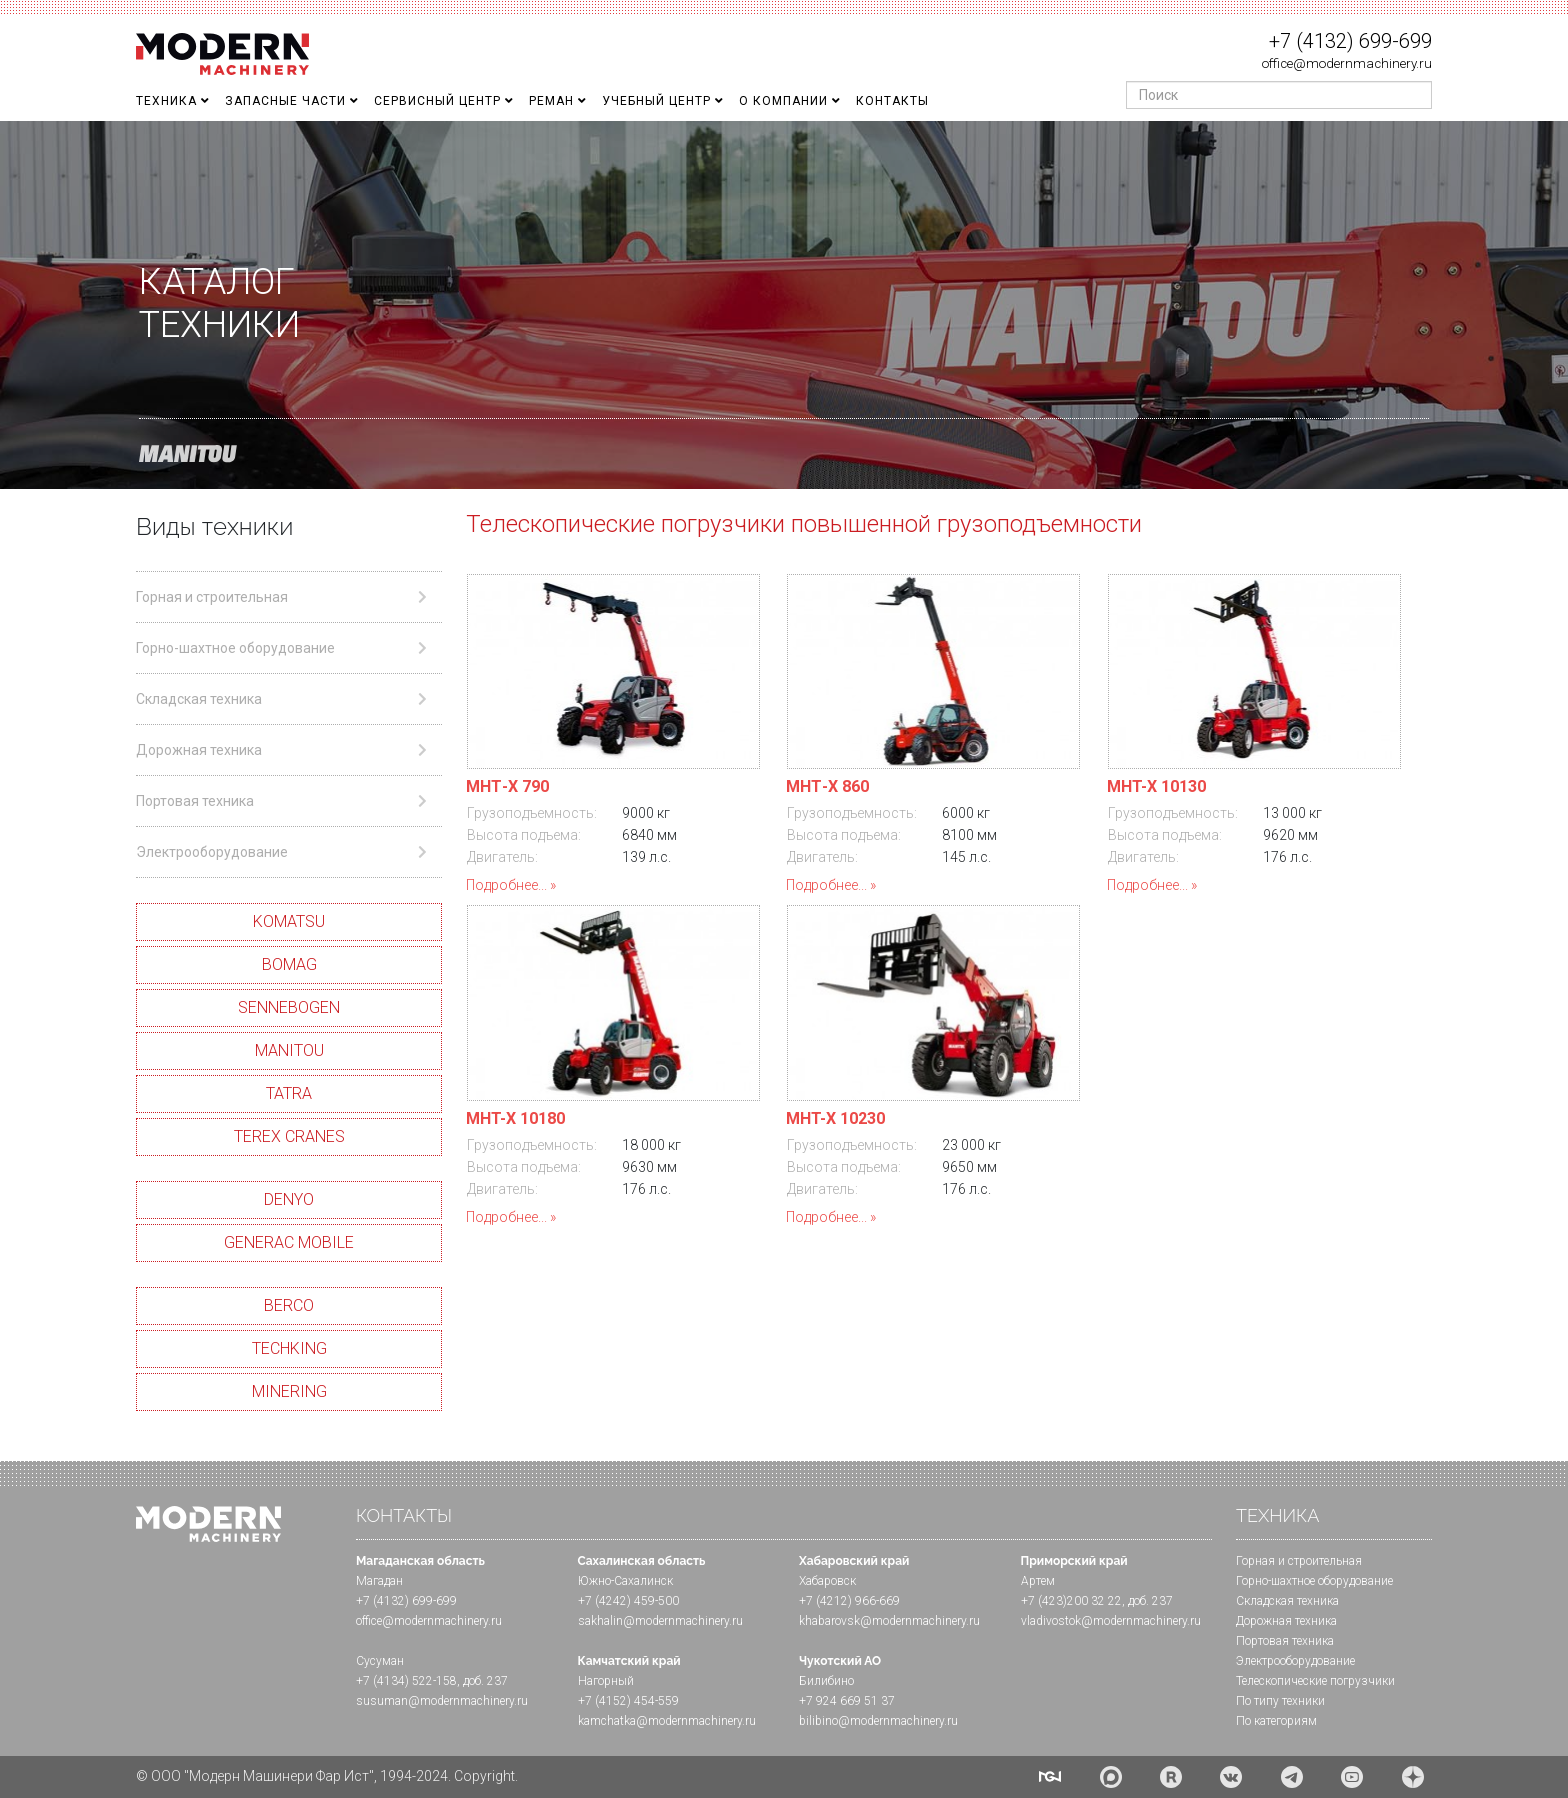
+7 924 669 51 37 (847, 1701)
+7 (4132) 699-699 (1350, 41)
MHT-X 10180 (515, 1118)
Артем (1038, 1581)
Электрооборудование (1295, 1661)
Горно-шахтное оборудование (1314, 1581)
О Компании (783, 101)
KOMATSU (289, 921)
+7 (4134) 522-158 (406, 1681)
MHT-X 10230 (835, 1118)
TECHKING (289, 1348)
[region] (784, 305)
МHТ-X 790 (507, 786)
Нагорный (606, 1681)
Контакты (892, 101)
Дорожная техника (1286, 1621)
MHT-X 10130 (1156, 786)
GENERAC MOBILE (289, 1242)
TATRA (289, 1093)
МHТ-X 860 (827, 786)
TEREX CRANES (289, 1136)
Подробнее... (506, 885)
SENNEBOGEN (289, 1007)
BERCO (289, 1305)
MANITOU (289, 1050)
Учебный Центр (656, 101)
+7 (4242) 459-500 (628, 1601)
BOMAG (289, 964)
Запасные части (285, 101)
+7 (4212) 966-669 (849, 1601)
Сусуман (380, 1661)
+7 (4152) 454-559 (628, 1701)
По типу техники (1280, 1701)
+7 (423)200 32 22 (1071, 1601)
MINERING (289, 1391)
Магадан (379, 1581)
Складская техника (1287, 1601)
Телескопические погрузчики (1315, 1681)
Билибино (826, 1681)
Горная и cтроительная (1299, 1561)
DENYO (289, 1199)
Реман (551, 101)
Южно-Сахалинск (625, 1581)
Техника (166, 101)
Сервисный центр (437, 101)
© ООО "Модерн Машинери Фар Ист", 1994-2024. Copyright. (327, 1776)
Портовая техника (1285, 1641)
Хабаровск (827, 1581)
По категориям (1276, 1721)
